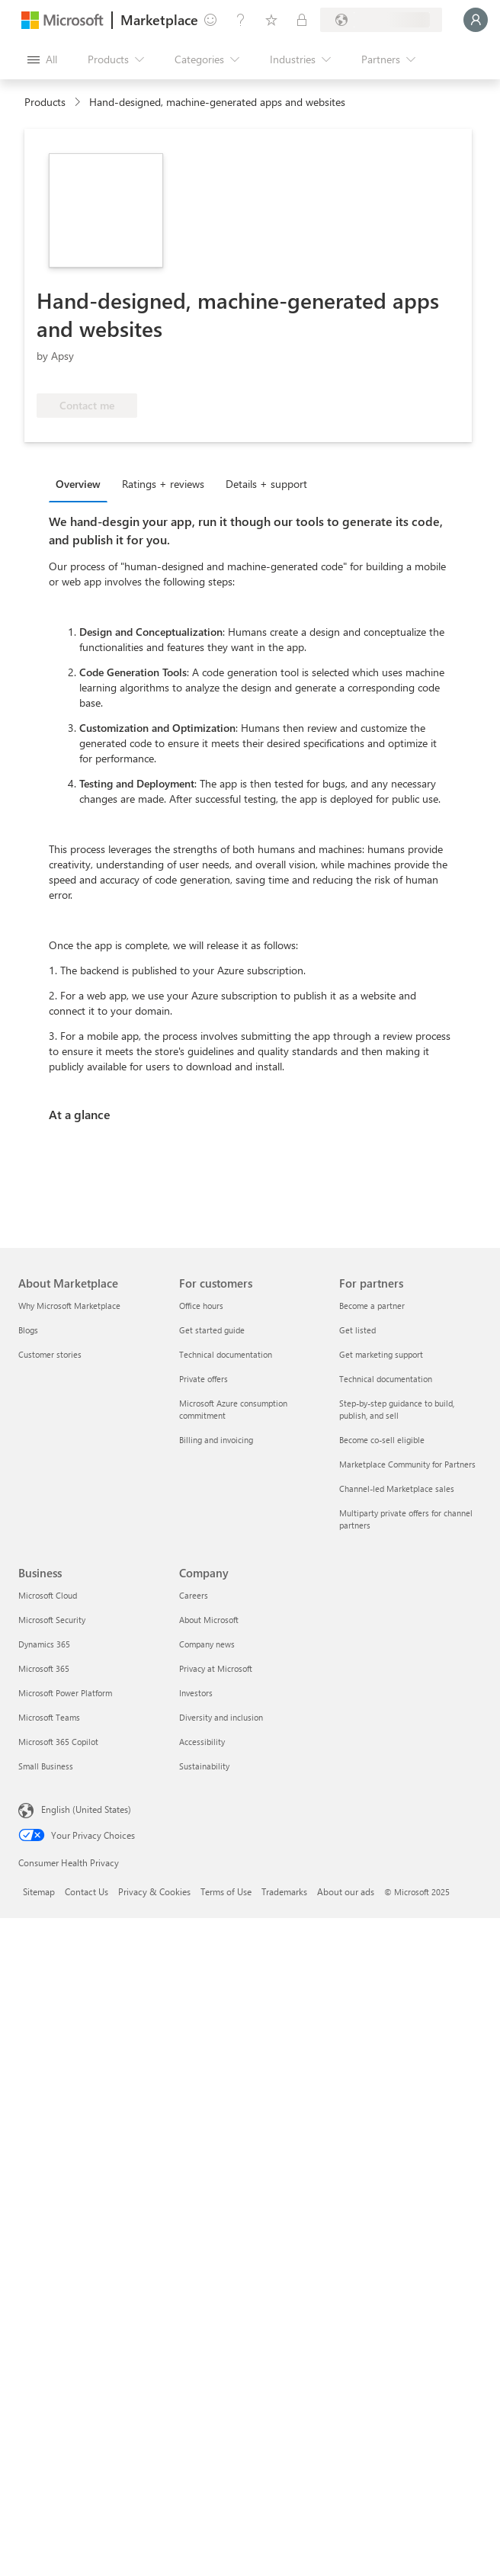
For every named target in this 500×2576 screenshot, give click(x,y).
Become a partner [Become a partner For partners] (372, 1305)
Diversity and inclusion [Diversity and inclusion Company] (221, 1717)
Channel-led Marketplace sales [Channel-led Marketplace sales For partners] (396, 1488)
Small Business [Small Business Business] (45, 1766)
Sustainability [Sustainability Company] (204, 1766)
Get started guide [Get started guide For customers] (212, 1330)
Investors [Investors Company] (196, 1693)
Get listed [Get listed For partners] (357, 1330)
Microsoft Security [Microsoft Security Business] (51, 1619)
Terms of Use (226, 1891)
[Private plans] (302, 20)
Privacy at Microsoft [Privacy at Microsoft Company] (215, 1668)
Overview (78, 483)
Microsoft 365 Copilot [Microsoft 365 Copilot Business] (58, 1741)
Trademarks (284, 1891)
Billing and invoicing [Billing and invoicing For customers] (216, 1439)
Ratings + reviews (163, 483)
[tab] (82, 483)
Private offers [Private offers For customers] (203, 1378)
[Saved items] (271, 20)
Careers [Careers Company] (193, 1595)
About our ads (345, 1891)
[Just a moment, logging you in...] (475, 20)
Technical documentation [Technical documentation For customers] (225, 1354)
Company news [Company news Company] (207, 1644)
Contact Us (86, 1891)
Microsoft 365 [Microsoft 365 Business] (43, 1668)
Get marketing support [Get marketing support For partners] (381, 1354)
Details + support (266, 483)
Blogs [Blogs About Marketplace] (28, 1330)
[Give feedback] (210, 20)
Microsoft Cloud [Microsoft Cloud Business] (47, 1595)
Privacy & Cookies (154, 1891)
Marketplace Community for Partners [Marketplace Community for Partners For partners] (407, 1464)
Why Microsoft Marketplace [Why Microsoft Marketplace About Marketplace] (69, 1305)
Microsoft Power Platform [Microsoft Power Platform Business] (65, 1693)
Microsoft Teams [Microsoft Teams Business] (49, 1717)
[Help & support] (241, 20)
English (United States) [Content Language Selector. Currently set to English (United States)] (86, 1809)
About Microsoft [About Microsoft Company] (209, 1619)
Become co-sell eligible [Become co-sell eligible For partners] (382, 1439)
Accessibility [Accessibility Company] (202, 1741)
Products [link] (45, 102)
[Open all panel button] (42, 59)
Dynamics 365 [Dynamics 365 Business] (44, 1644)
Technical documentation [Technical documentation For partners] (385, 1378)
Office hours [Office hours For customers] (201, 1305)
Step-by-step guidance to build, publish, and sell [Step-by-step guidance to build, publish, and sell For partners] (396, 1409)
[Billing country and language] (381, 20)
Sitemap (39, 1891)
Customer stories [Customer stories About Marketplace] (50, 1354)
